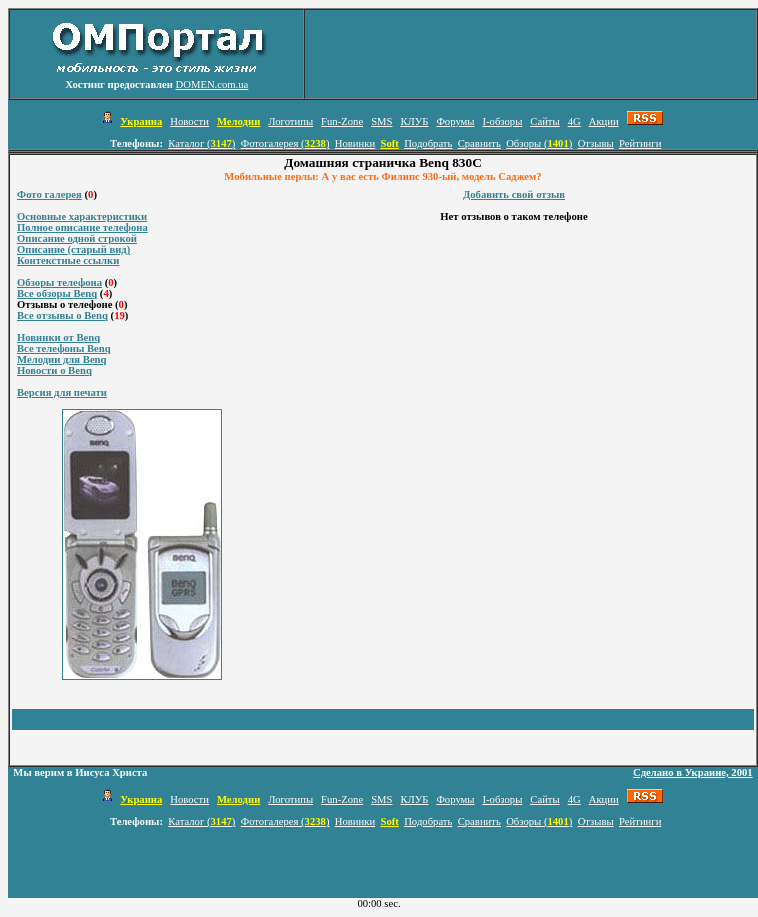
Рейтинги (640, 143)
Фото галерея (49, 194)
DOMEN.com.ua (212, 84)
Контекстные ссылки (68, 260)
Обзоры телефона (59, 282)
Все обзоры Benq (57, 293)
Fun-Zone (342, 121)
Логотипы (290, 121)
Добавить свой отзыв (514, 194)
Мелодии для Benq (61, 359)
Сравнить (479, 143)
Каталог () (201, 143)
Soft (389, 143)
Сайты (544, 121)
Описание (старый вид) (73, 249)
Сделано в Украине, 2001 (693, 772)
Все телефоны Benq (64, 348)
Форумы (455, 121)
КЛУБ (414, 121)
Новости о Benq (54, 370)
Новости (189, 121)
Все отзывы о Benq (62, 315)
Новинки (355, 143)
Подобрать (428, 143)
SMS (381, 121)
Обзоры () (539, 143)
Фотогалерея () (285, 143)
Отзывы (596, 143)
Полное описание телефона (82, 227)
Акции (604, 121)
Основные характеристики (82, 216)
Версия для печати (62, 392)
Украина (141, 121)
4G (574, 121)
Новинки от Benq (58, 337)
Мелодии (238, 121)
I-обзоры (502, 121)
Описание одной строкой (77, 238)
